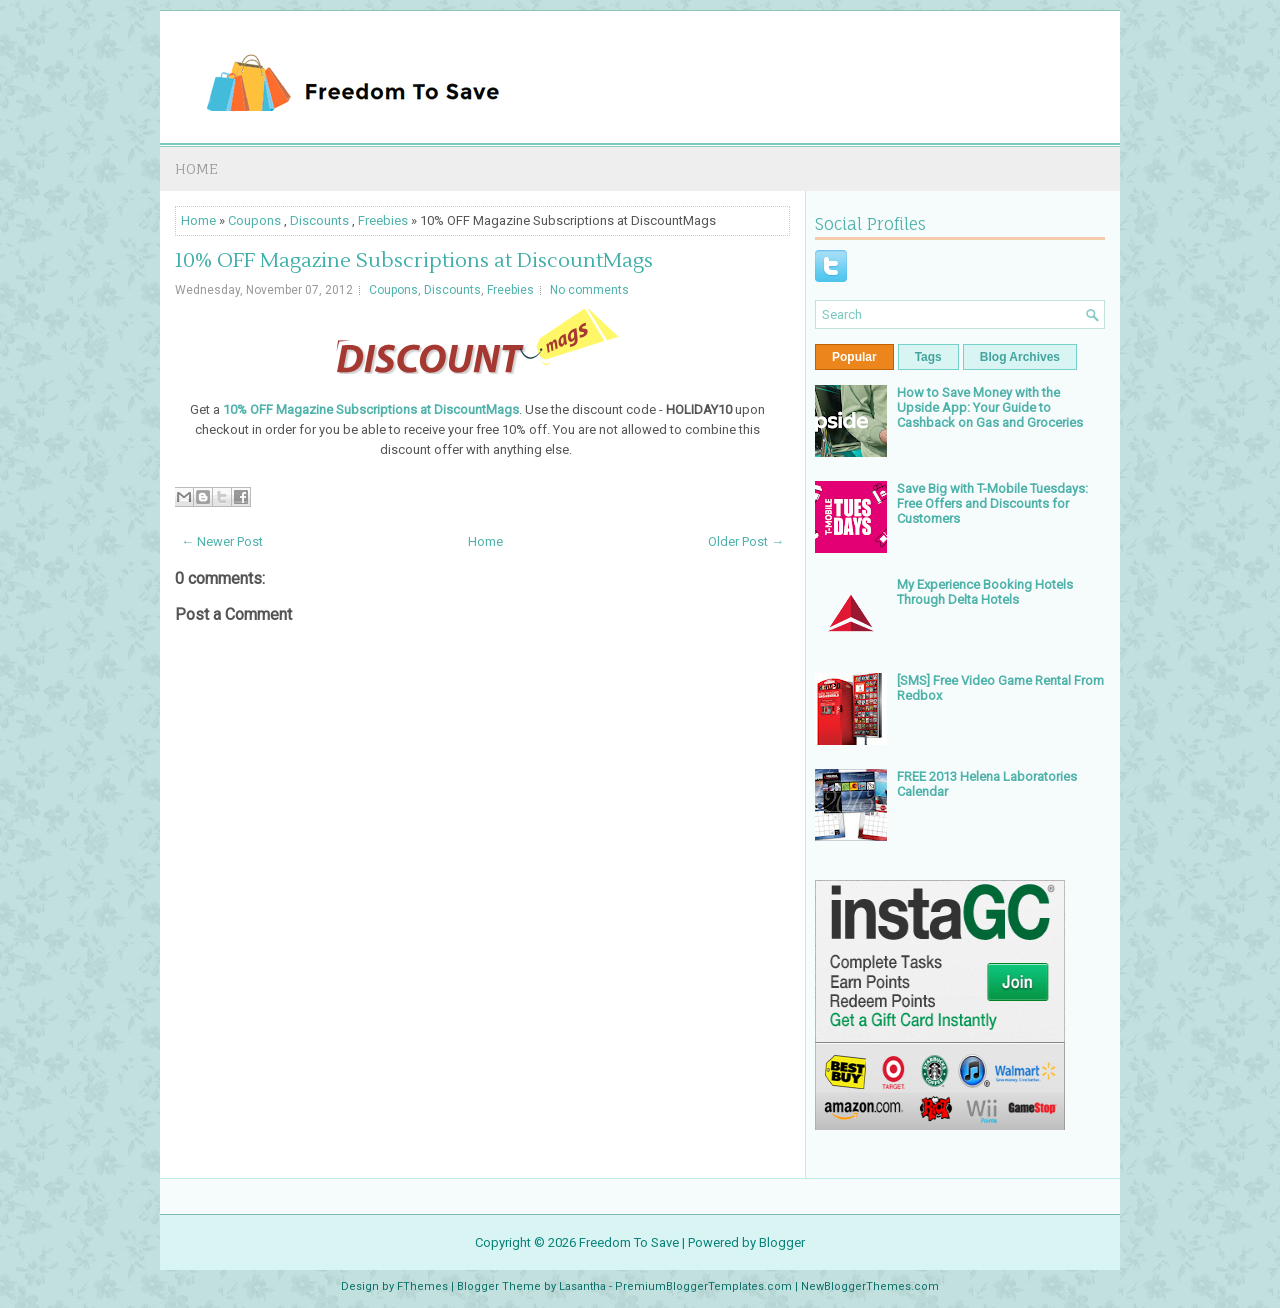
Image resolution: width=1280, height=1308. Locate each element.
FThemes (422, 1286)
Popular (854, 357)
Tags (928, 357)
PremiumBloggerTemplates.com (703, 1286)
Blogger (782, 1242)
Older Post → (746, 541)
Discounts (319, 220)
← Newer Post (222, 541)
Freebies (383, 220)
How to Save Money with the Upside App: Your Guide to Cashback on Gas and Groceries (990, 407)
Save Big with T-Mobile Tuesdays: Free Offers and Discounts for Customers (992, 503)
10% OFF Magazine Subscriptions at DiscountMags (414, 261)
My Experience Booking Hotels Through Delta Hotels (985, 592)
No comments (589, 290)
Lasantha (582, 1286)
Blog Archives (1020, 357)
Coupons (254, 220)
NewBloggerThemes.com (870, 1286)
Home (196, 168)
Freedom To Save (629, 1242)
